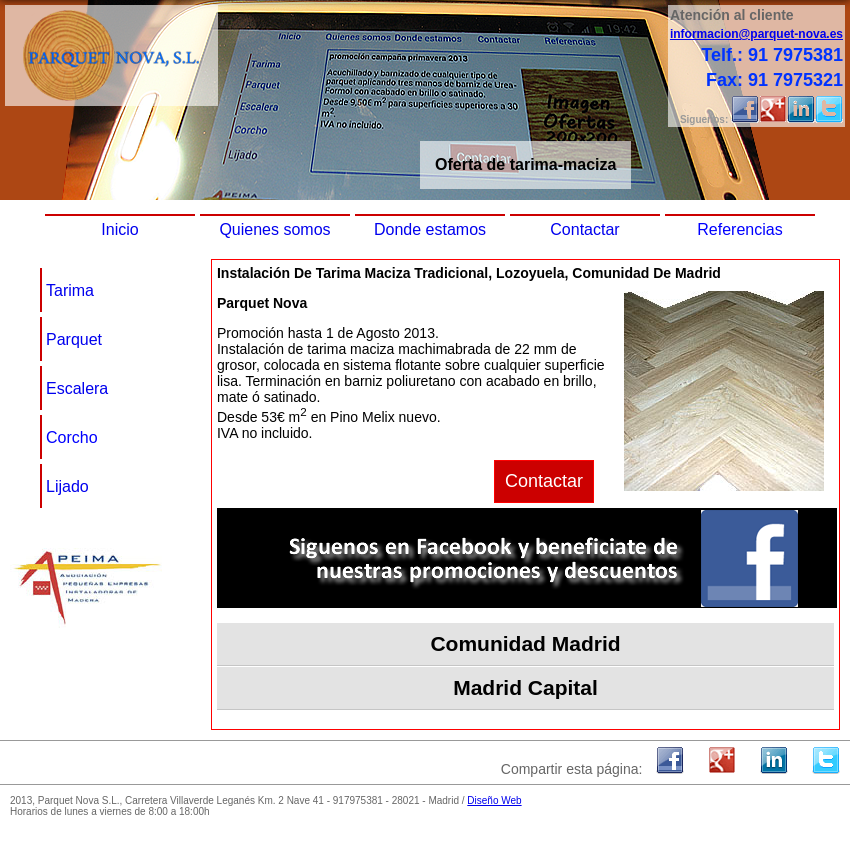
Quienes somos (274, 229)
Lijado (67, 486)
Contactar (584, 229)
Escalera (77, 388)
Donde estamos (430, 229)
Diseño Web (494, 800)
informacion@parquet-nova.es (756, 34)
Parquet (74, 339)
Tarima (70, 290)
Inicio (119, 229)
